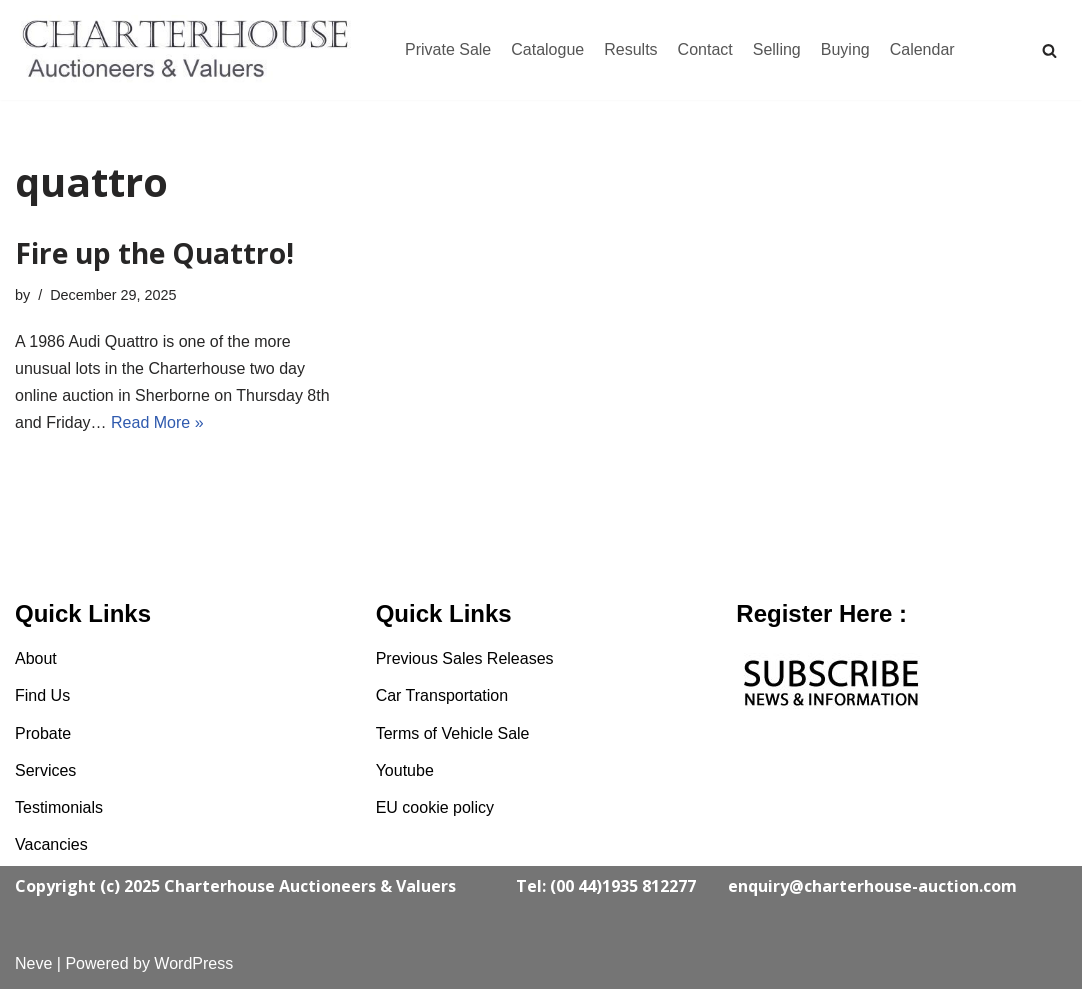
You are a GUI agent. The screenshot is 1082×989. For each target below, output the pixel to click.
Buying (845, 49)
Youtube (405, 770)
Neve (33, 963)
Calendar (922, 49)
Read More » (157, 422)
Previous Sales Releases (465, 658)
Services (45, 770)
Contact (705, 49)
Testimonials (59, 807)
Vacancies (51, 844)
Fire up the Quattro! (154, 253)
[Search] (1049, 50)
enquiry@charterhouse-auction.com (872, 886)
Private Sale (448, 49)
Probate (43, 733)
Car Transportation (442, 695)
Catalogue (547, 49)
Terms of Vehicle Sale (453, 733)
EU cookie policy (435, 807)
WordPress (193, 963)
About (36, 658)
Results (630, 49)
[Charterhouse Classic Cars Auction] (190, 50)
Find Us (42, 695)
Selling (777, 49)
